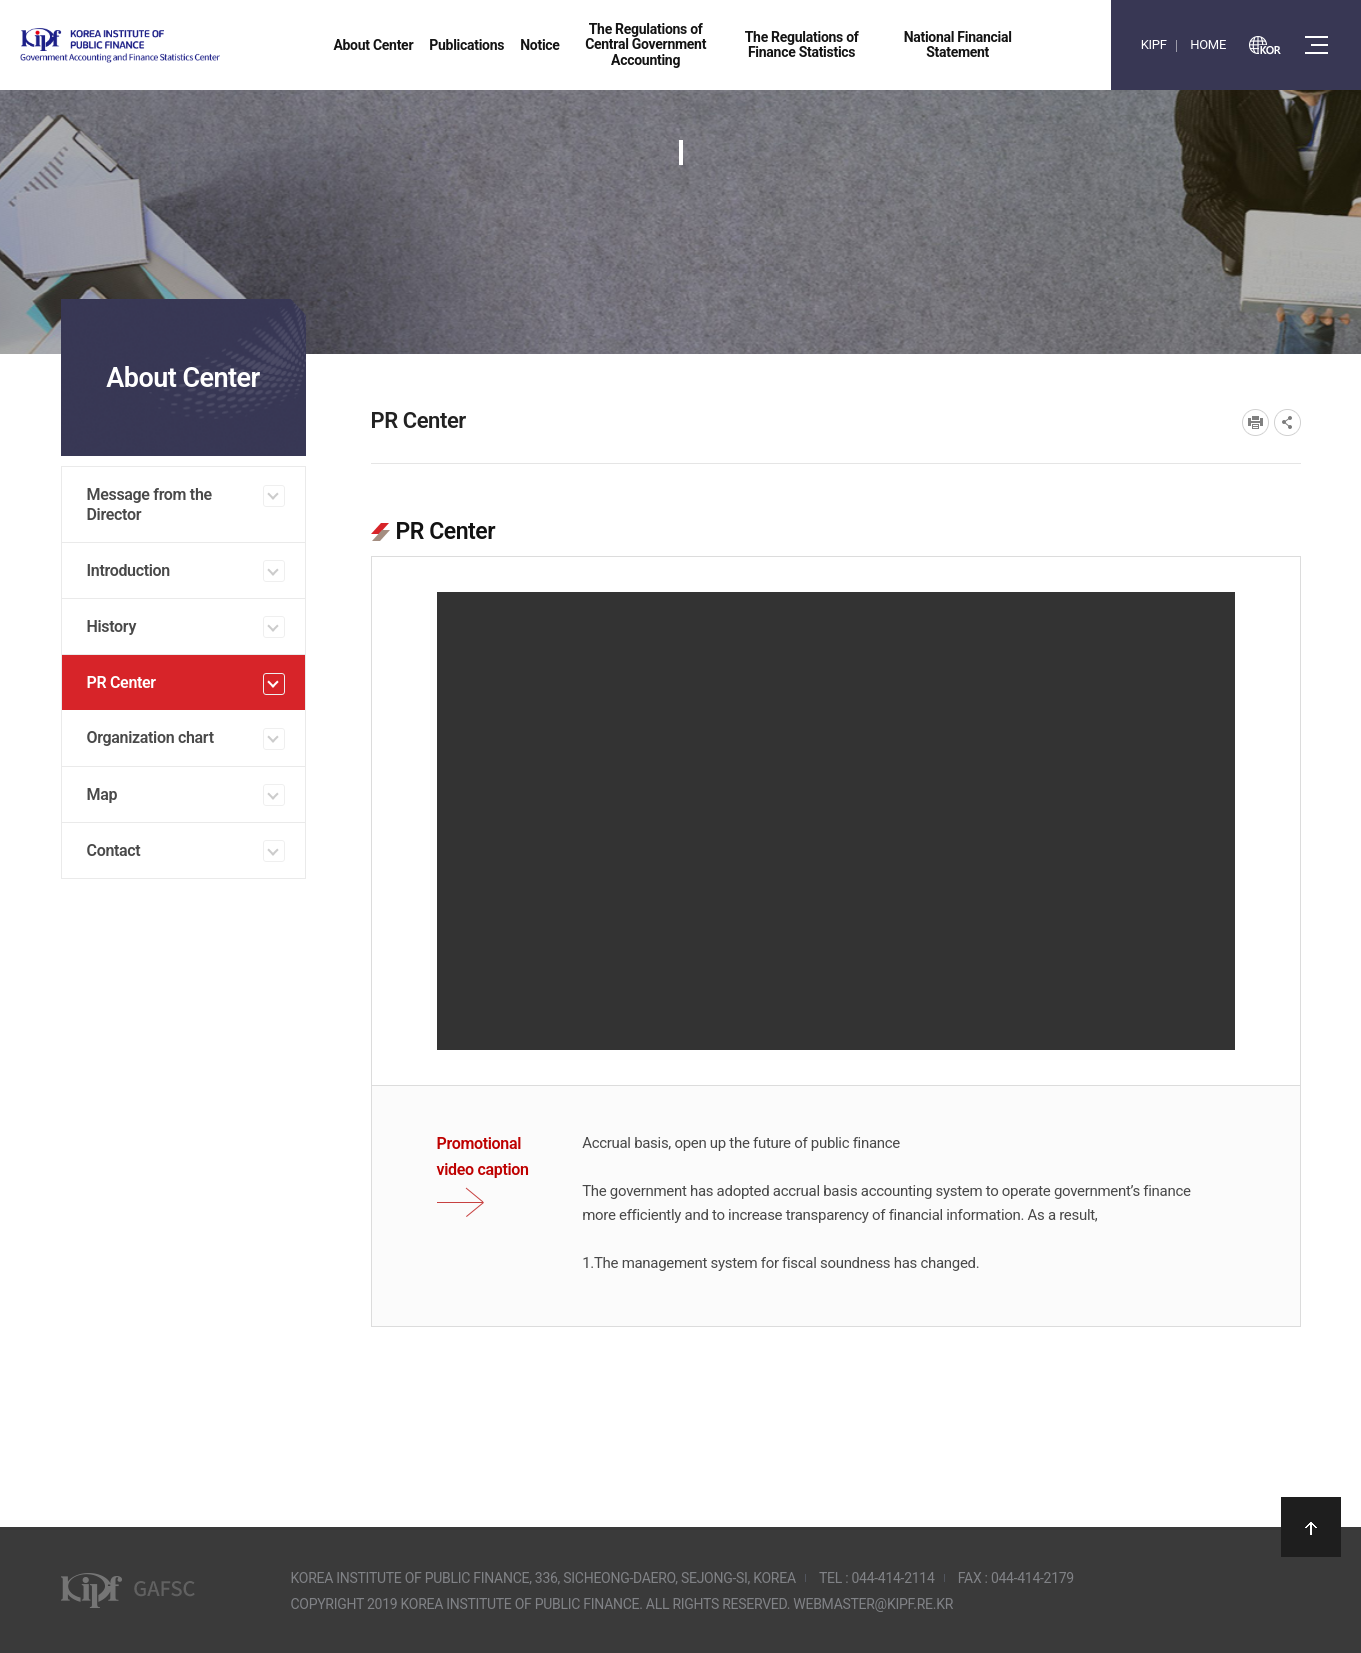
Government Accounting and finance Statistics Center (173, 45)
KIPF (1154, 44)
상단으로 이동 (1311, 1527)
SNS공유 (1287, 422)
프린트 (1255, 422)
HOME (1208, 44)
